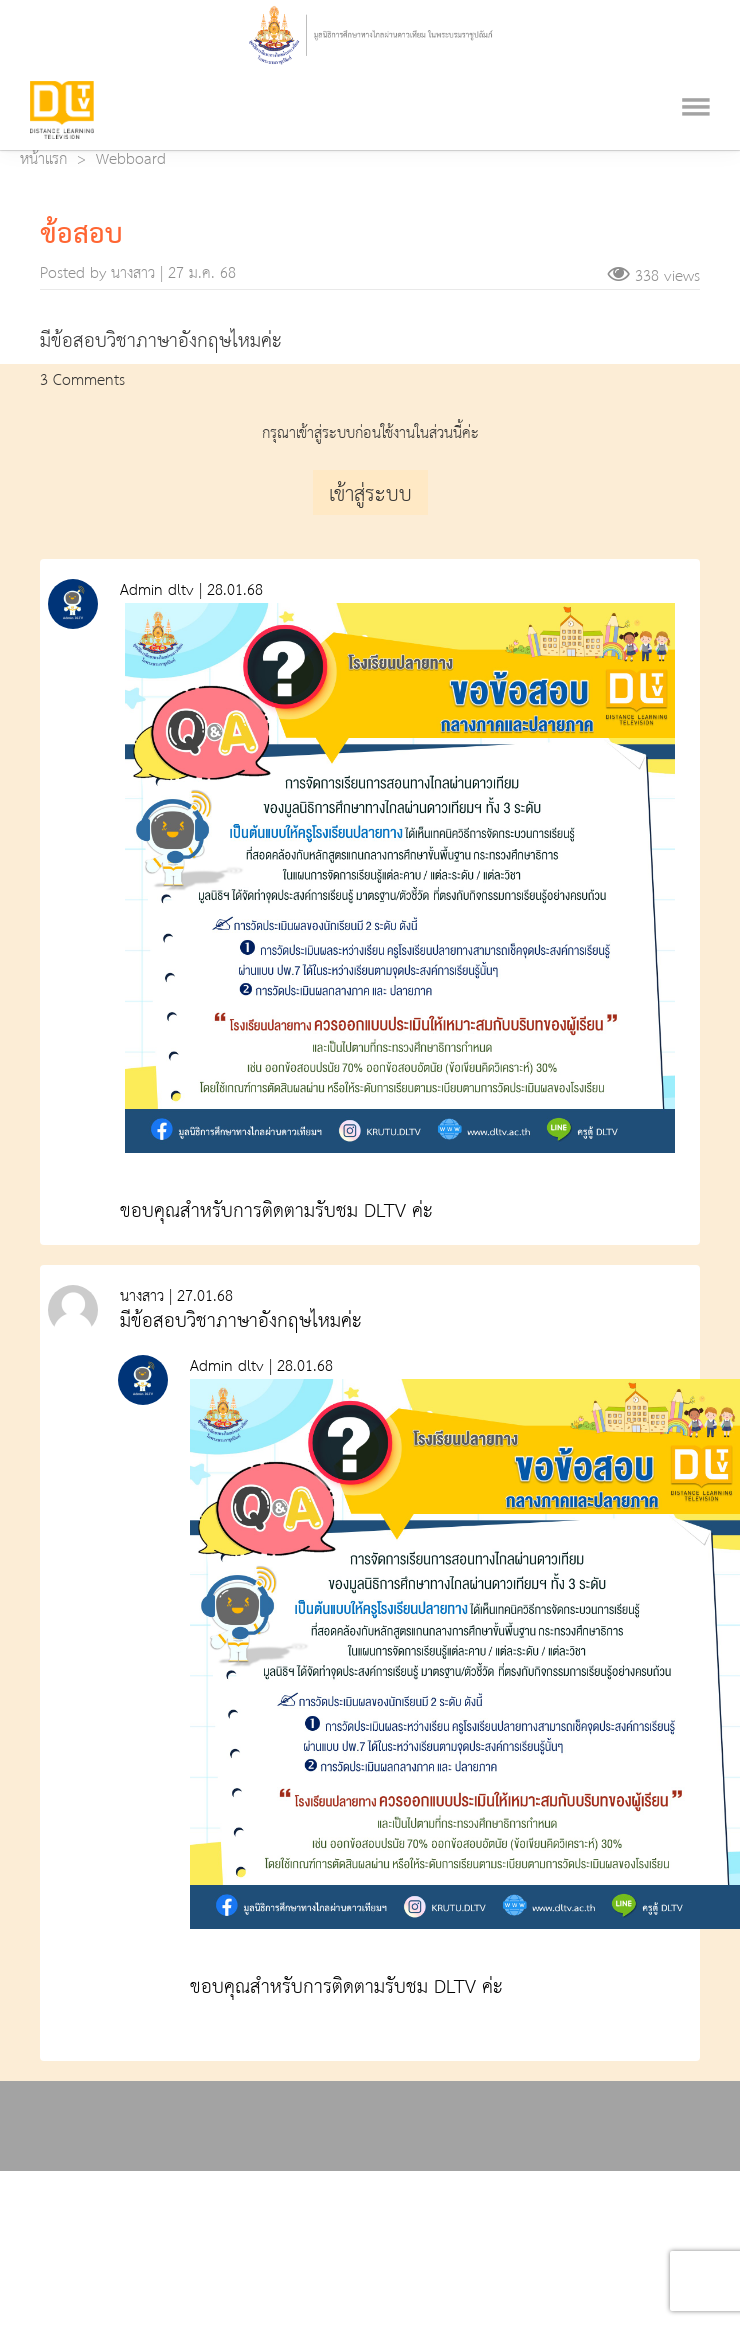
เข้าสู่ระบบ (370, 495)
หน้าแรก (43, 160)
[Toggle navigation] (696, 82)
